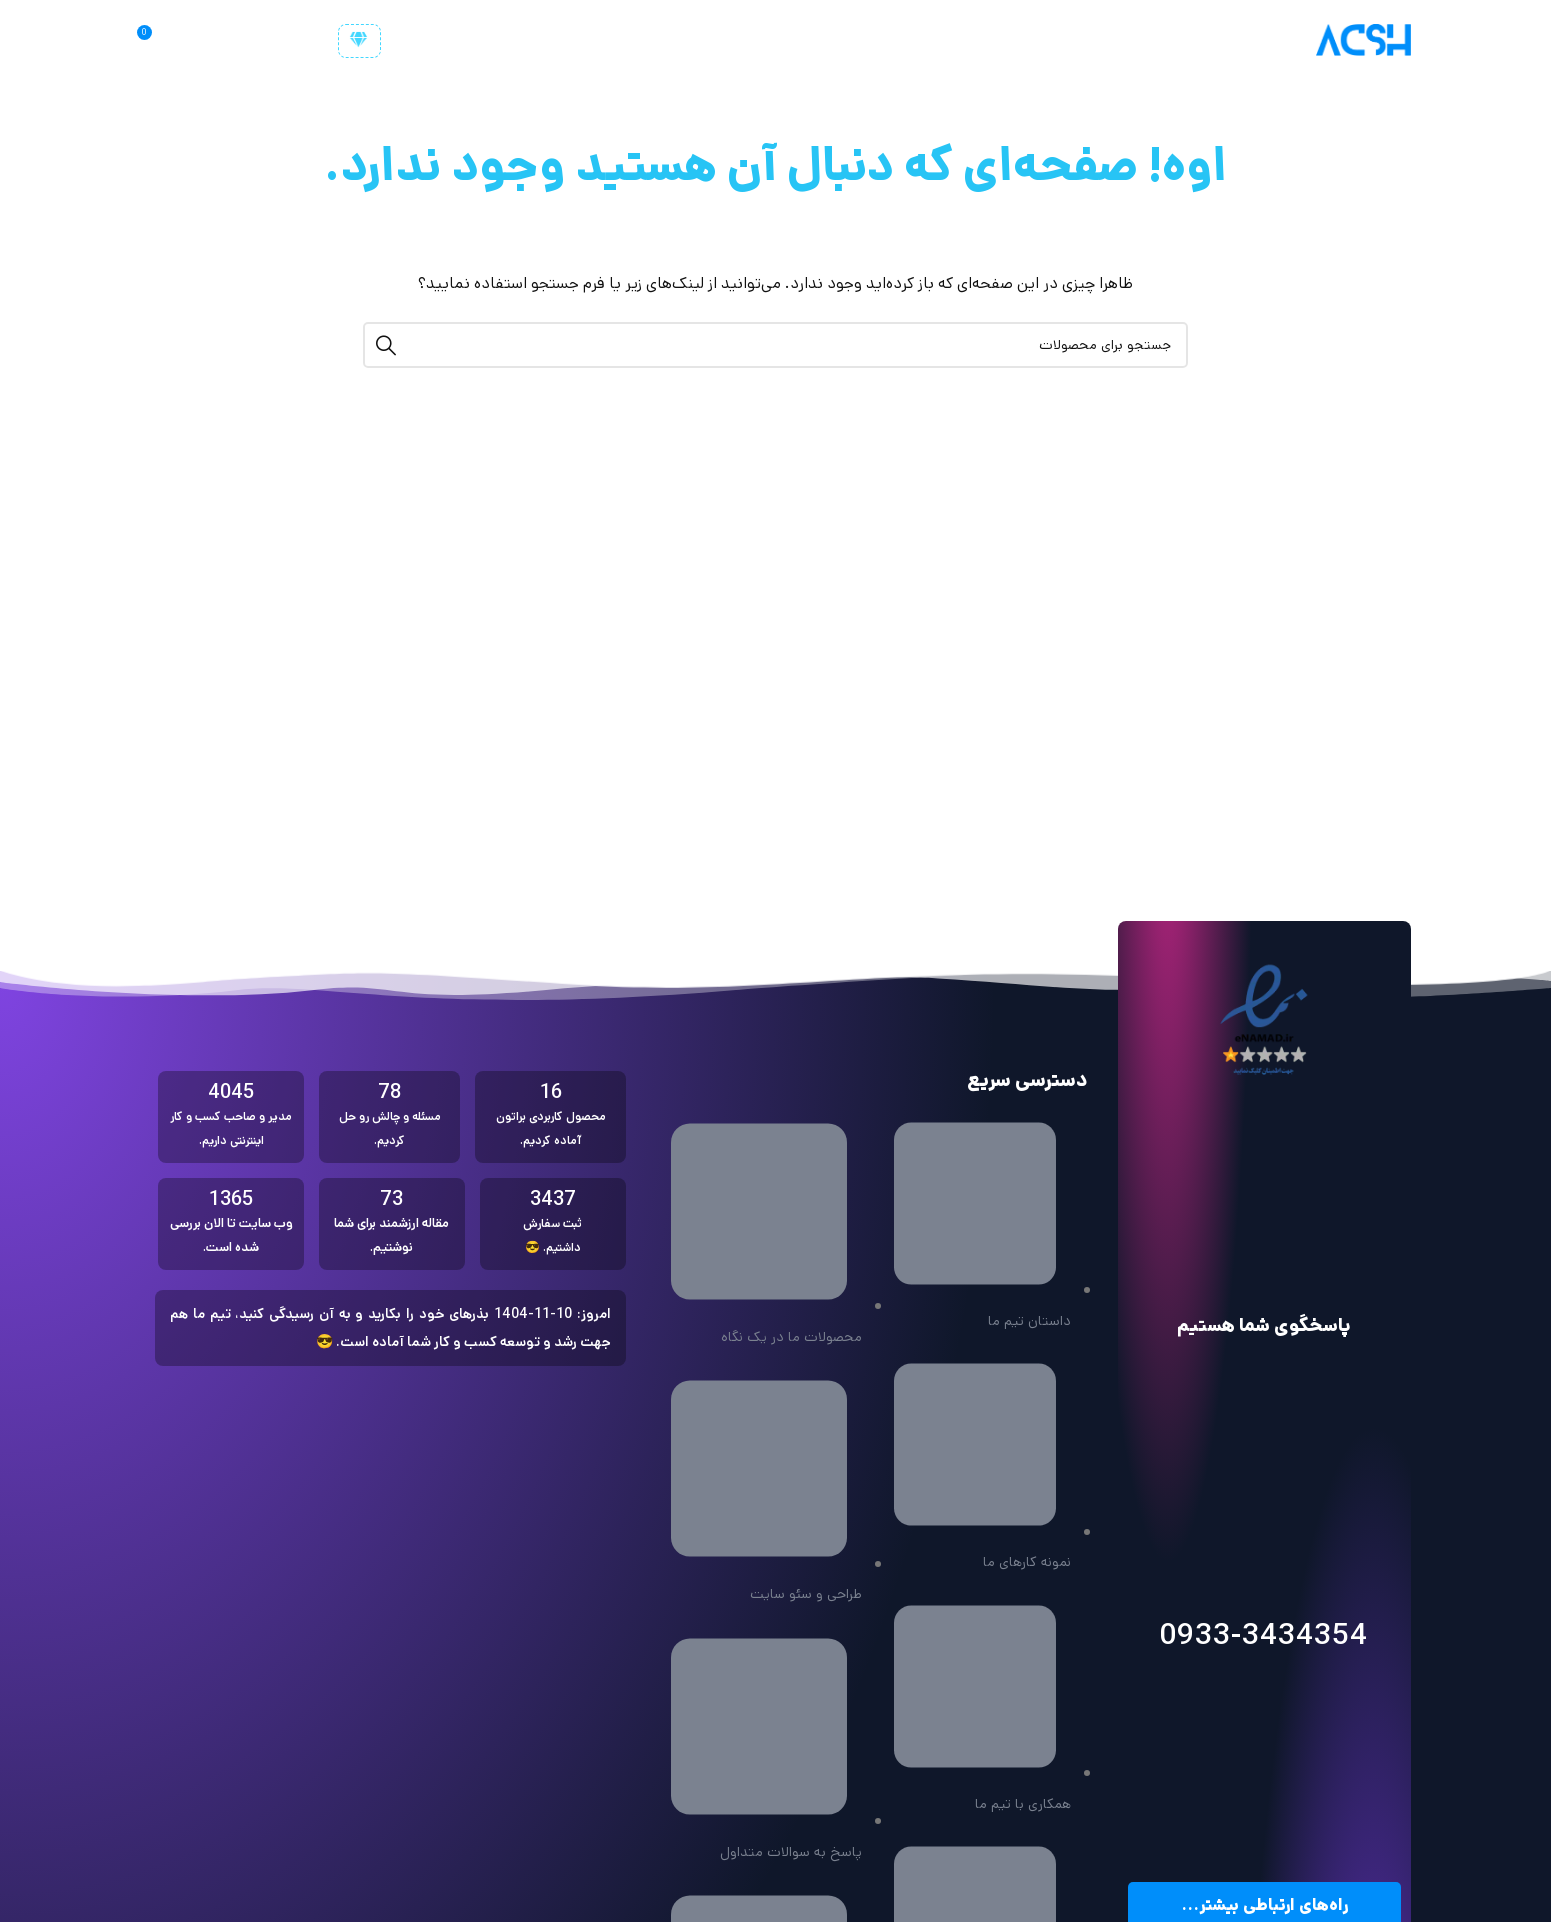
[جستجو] (196, 40)
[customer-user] (359, 41)
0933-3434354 (1264, 1635)
